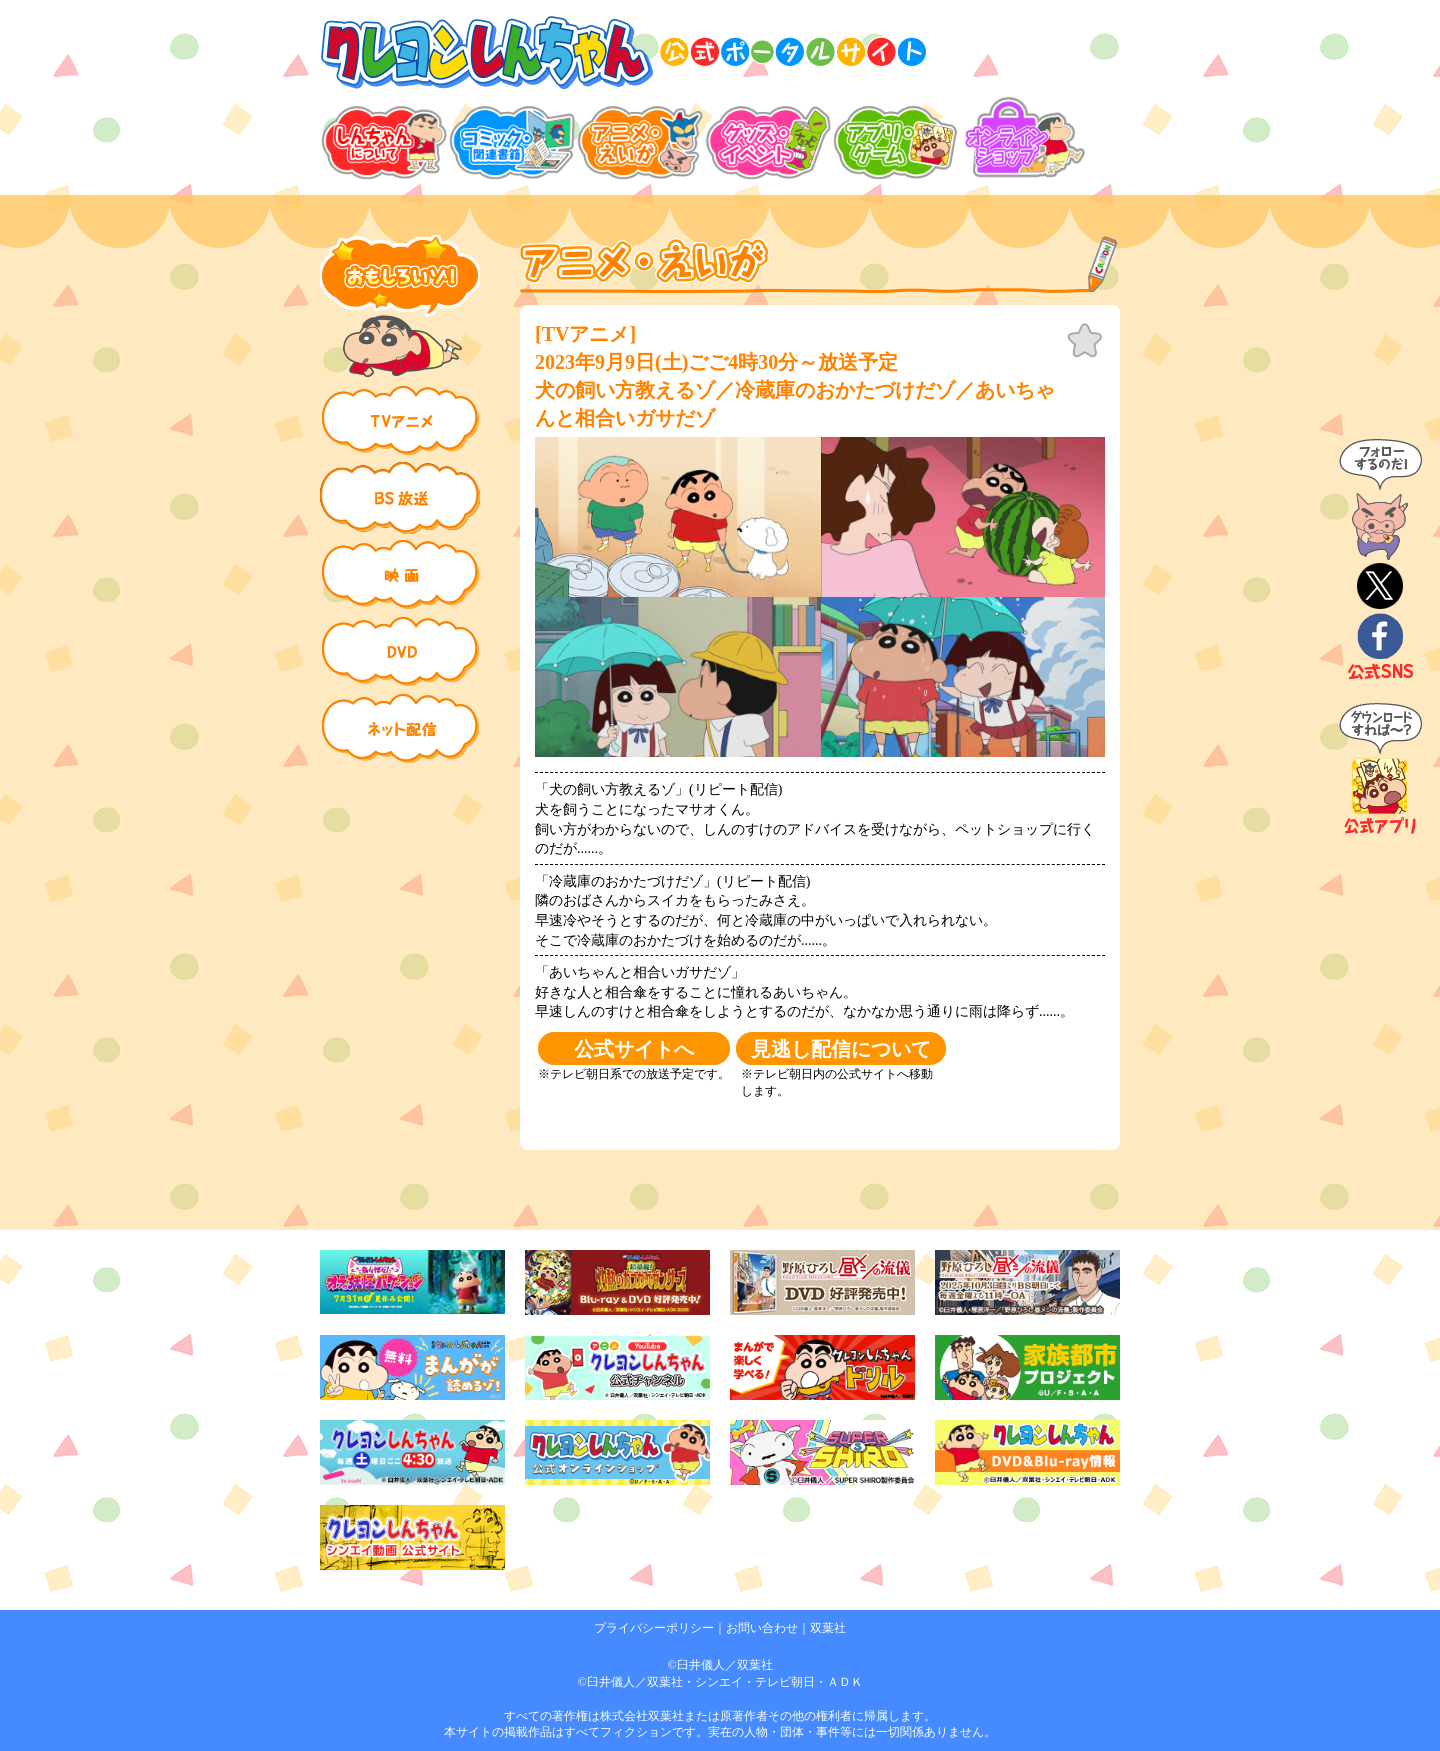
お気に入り (1085, 341)
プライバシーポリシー (654, 1628)
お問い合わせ (762, 1628)
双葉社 (828, 1628)
